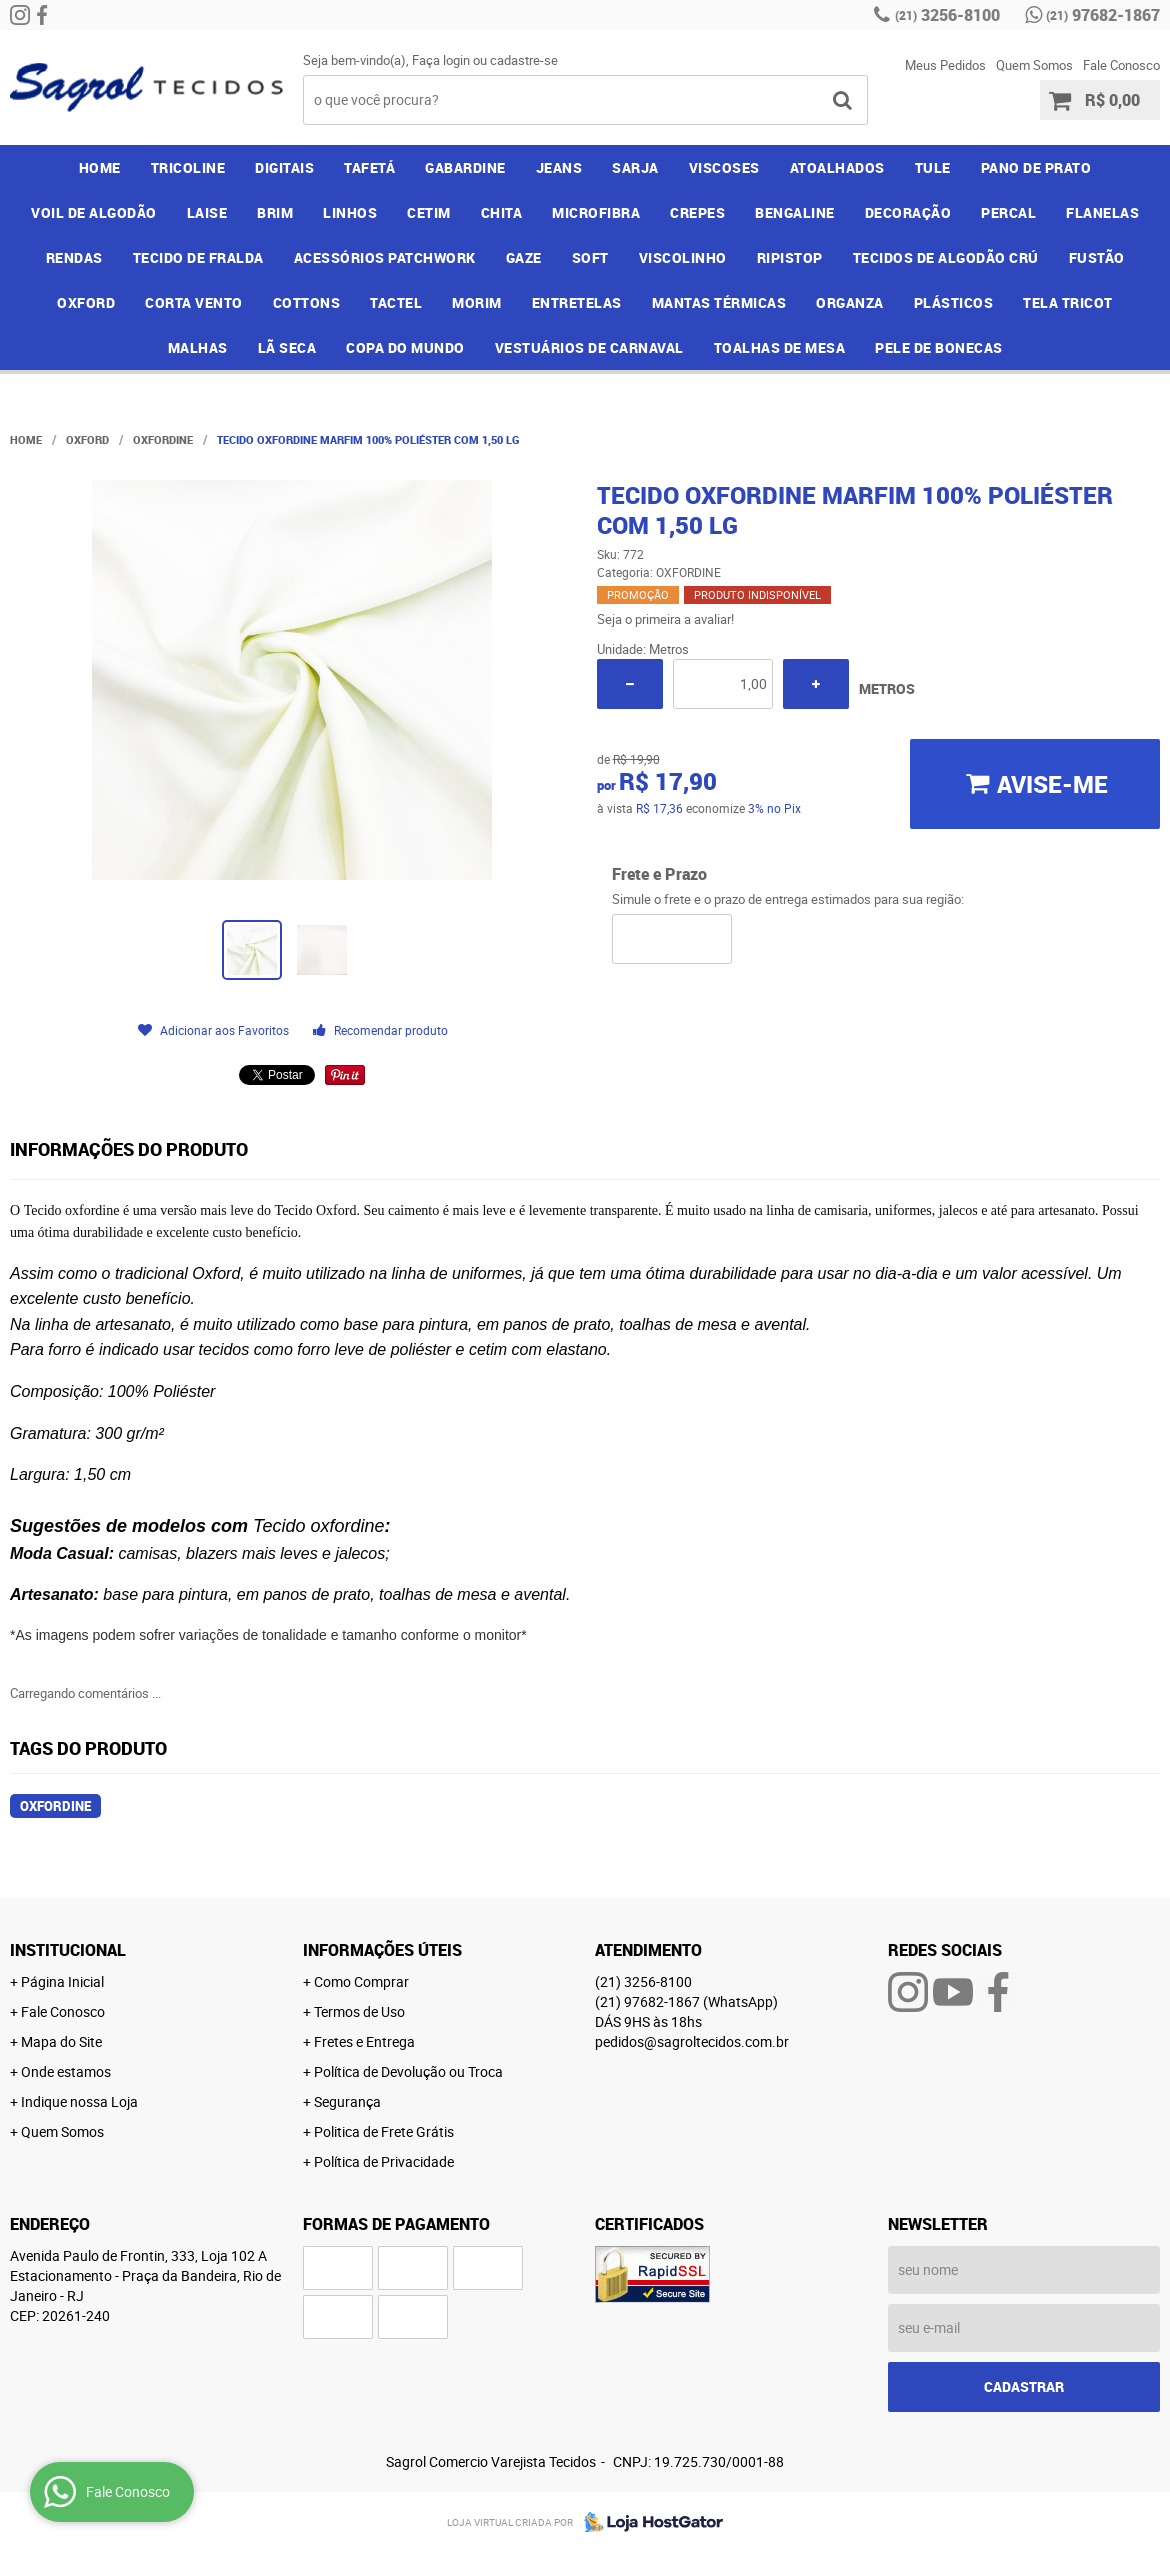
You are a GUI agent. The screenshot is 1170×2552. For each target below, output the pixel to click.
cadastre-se (524, 60)
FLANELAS (1102, 212)
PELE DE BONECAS (939, 347)
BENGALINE (795, 212)
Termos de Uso (359, 2011)
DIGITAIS (284, 167)
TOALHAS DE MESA (780, 347)
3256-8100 (947, 15)
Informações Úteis (382, 1950)
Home (100, 167)
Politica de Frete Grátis (384, 2131)
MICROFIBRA (596, 212)
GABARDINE (465, 167)
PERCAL (1008, 212)
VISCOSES (724, 167)
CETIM (429, 212)
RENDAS (74, 257)
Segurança (347, 2101)
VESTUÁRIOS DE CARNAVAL (589, 347)
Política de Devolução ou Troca (408, 2071)
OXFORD (86, 302)
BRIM (275, 212)
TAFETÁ (369, 167)
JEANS (559, 167)
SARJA (635, 167)
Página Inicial (62, 1981)
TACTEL (396, 302)
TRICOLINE (188, 167)
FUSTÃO (1097, 257)
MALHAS (198, 347)
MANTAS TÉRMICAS (719, 302)
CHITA (502, 212)
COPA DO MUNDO (405, 347)
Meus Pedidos (945, 65)
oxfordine (55, 1806)
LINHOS (350, 212)
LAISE (207, 212)
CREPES (697, 212)
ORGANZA (850, 302)
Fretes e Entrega (364, 2041)
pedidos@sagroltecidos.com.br (692, 2041)
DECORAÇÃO (908, 212)
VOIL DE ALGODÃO (94, 212)
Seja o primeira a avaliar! (665, 619)
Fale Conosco (1121, 65)
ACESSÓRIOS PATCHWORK (385, 257)
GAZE (524, 257)
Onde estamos (66, 2071)
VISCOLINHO (683, 257)
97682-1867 (1103, 15)
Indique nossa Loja (79, 2101)
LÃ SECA (287, 347)
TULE (933, 167)
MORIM (477, 302)
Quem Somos (1034, 65)
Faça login (441, 60)
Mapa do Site (61, 2041)
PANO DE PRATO (1036, 167)
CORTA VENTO (194, 302)
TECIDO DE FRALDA (198, 257)
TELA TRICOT (1068, 302)
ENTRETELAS (577, 302)
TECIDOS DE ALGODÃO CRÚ (946, 257)
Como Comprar (361, 1981)
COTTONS (307, 302)
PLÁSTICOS (954, 302)
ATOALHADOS (837, 167)
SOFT (590, 257)
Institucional (68, 1950)
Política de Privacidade (384, 2161)
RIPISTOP (790, 257)
